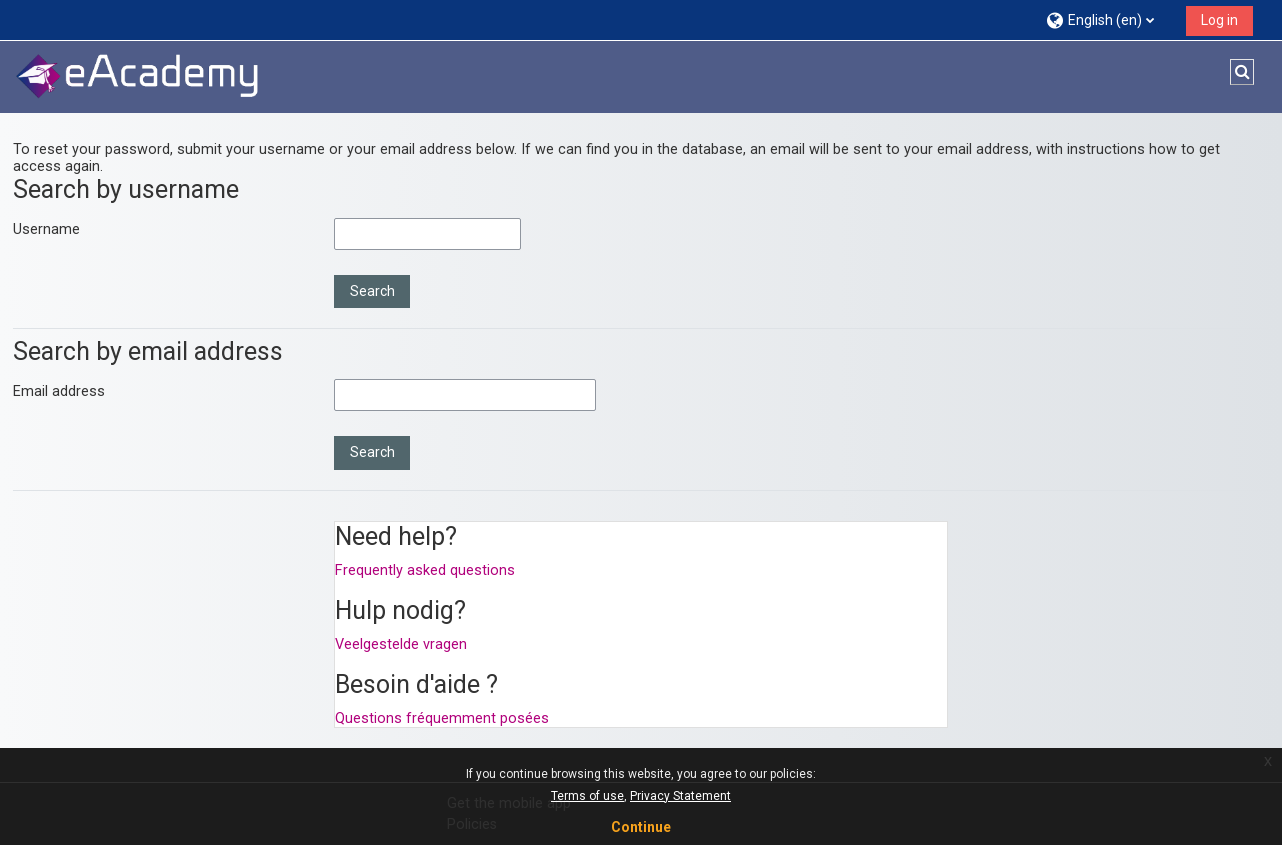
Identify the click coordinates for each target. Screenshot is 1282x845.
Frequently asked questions (425, 570)
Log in (1219, 20)
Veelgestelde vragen (401, 644)
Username (46, 229)
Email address (59, 391)
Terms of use (587, 796)
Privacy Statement (680, 796)
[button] (1108, 19)
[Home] (138, 76)
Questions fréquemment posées (442, 718)
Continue (641, 827)
